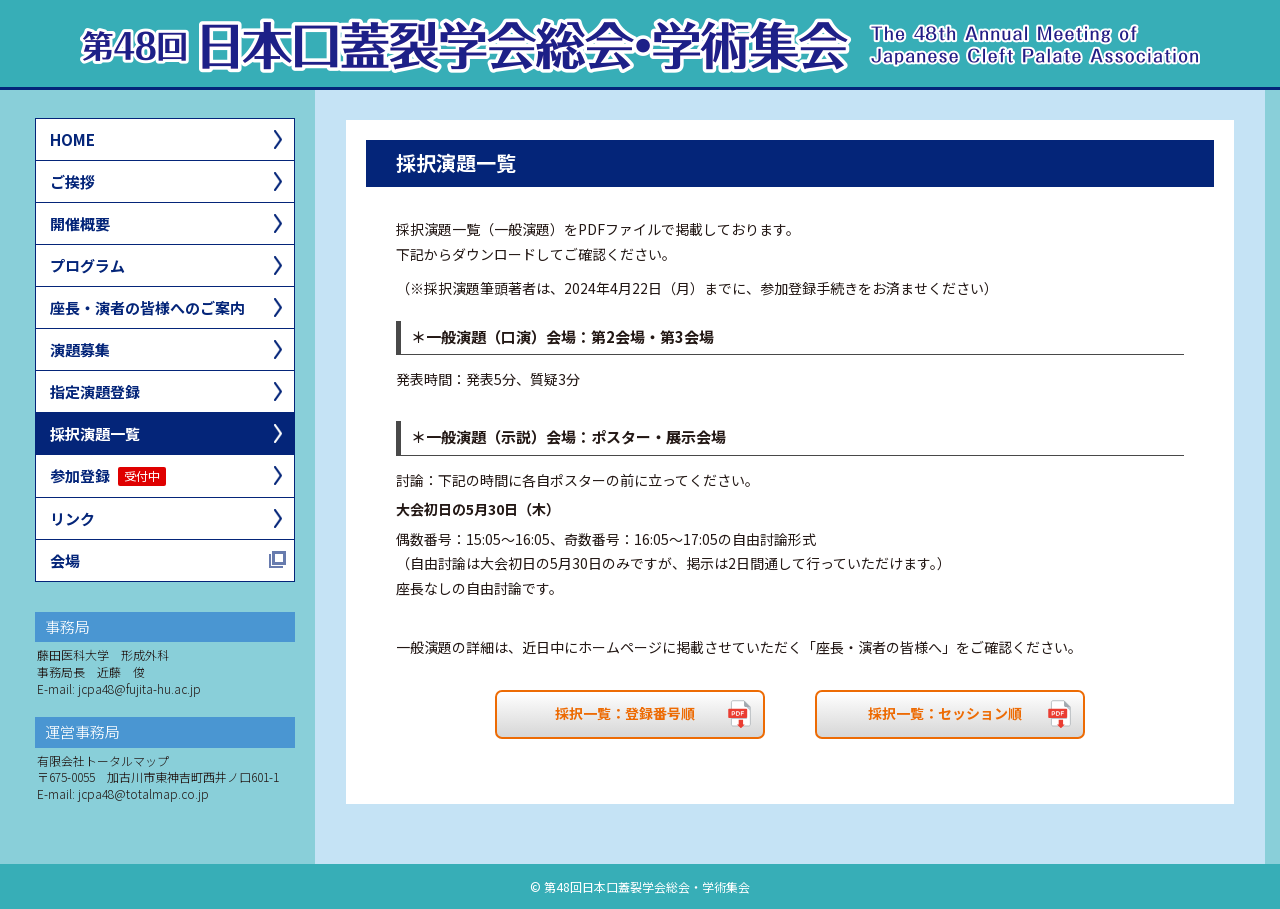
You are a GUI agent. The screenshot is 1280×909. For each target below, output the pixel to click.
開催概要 (80, 223)
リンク (72, 518)
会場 (65, 560)
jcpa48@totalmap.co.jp (143, 793)
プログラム (87, 265)
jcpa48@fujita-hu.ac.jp (139, 688)
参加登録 (108, 475)
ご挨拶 (72, 181)
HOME (72, 139)
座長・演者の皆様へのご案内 (147, 307)
